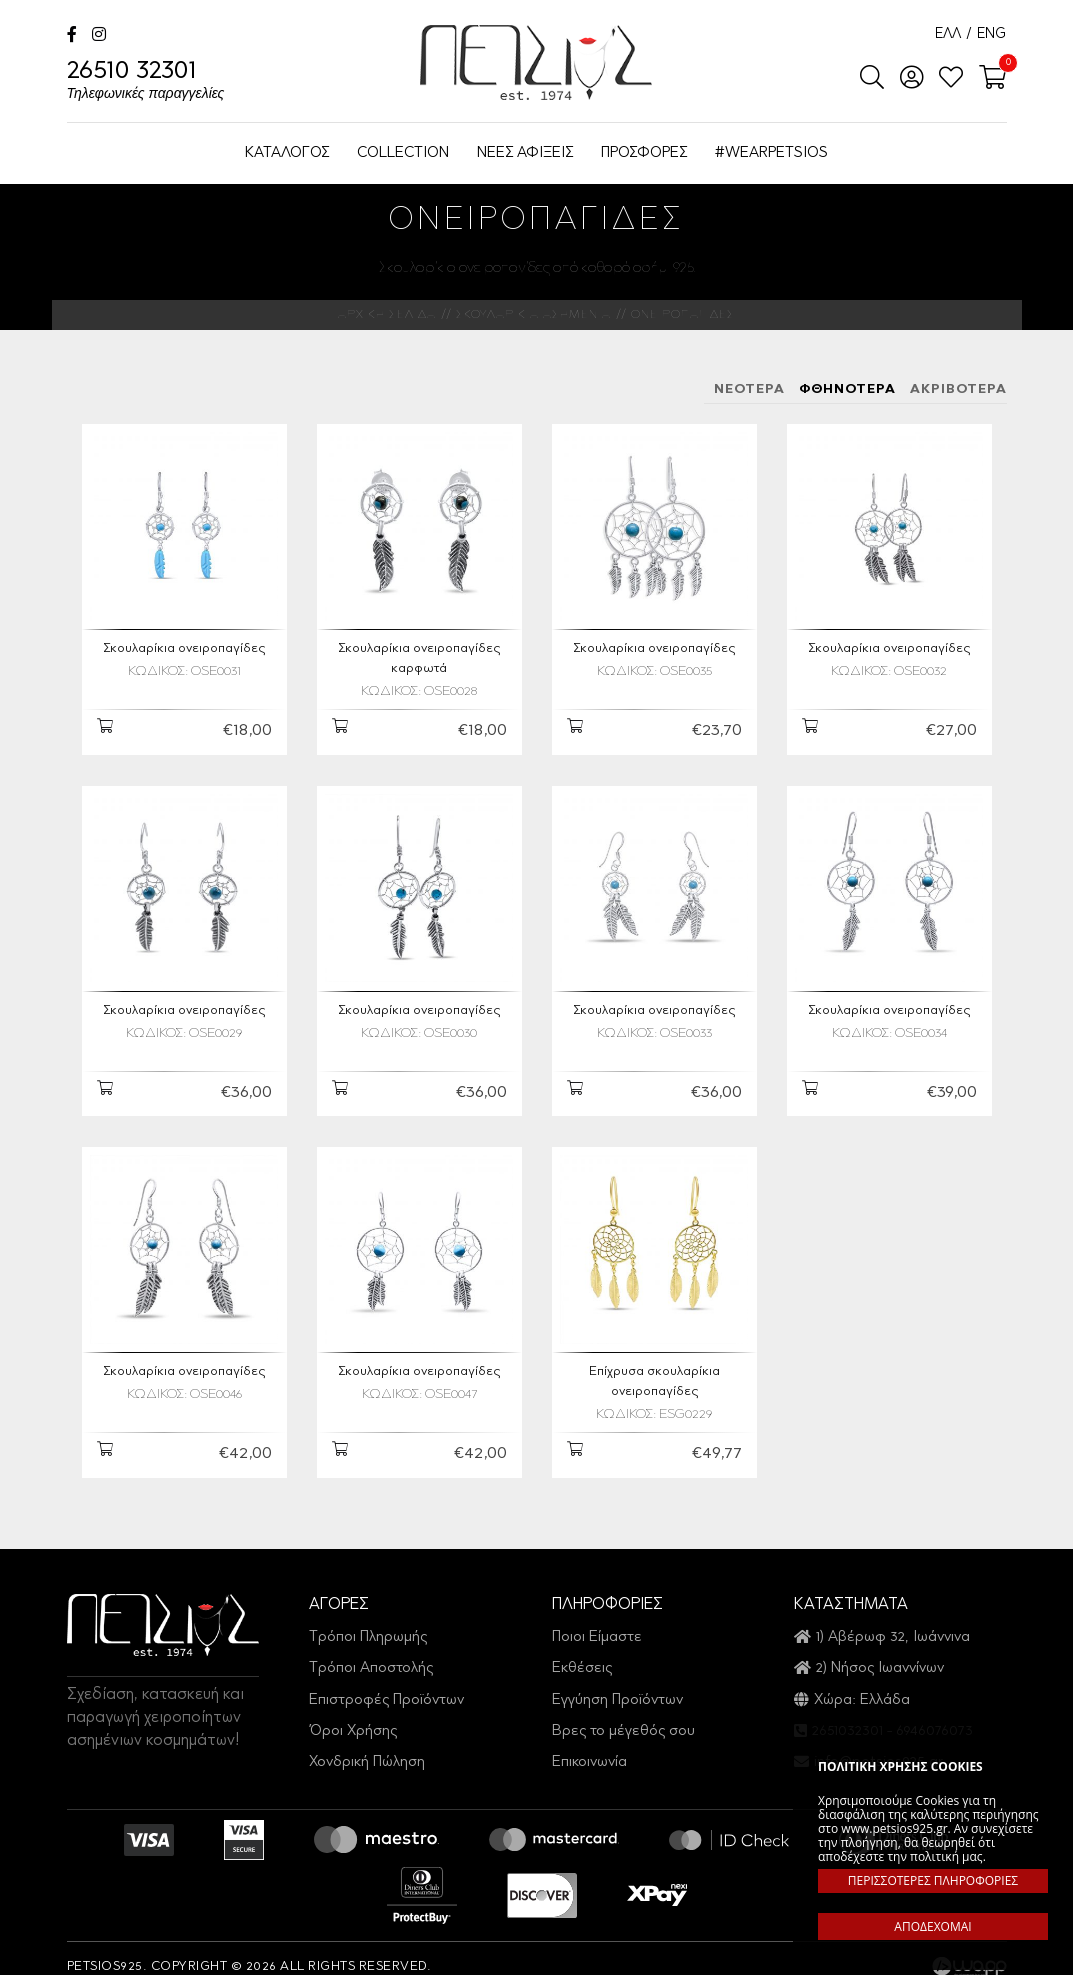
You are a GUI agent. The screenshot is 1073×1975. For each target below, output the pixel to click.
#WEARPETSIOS (771, 153)
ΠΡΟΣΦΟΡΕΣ (644, 153)
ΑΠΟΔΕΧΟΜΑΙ (932, 1926)
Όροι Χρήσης (353, 1719)
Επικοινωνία (589, 1751)
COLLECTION (403, 153)
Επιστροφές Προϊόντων (386, 1688)
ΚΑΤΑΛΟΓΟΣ (287, 153)
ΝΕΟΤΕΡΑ (749, 389)
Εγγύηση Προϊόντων (617, 1688)
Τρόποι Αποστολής (371, 1656)
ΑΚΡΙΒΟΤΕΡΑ (958, 389)
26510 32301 (146, 82)
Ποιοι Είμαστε (597, 1625)
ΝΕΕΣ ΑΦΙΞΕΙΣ (525, 153)
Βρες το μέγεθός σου (623, 1719)
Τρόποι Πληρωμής (368, 1625)
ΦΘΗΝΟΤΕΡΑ (847, 389)
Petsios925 (536, 62)
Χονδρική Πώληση (367, 1751)
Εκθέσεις (582, 1656)
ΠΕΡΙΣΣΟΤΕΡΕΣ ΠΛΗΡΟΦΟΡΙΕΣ (933, 1880)
